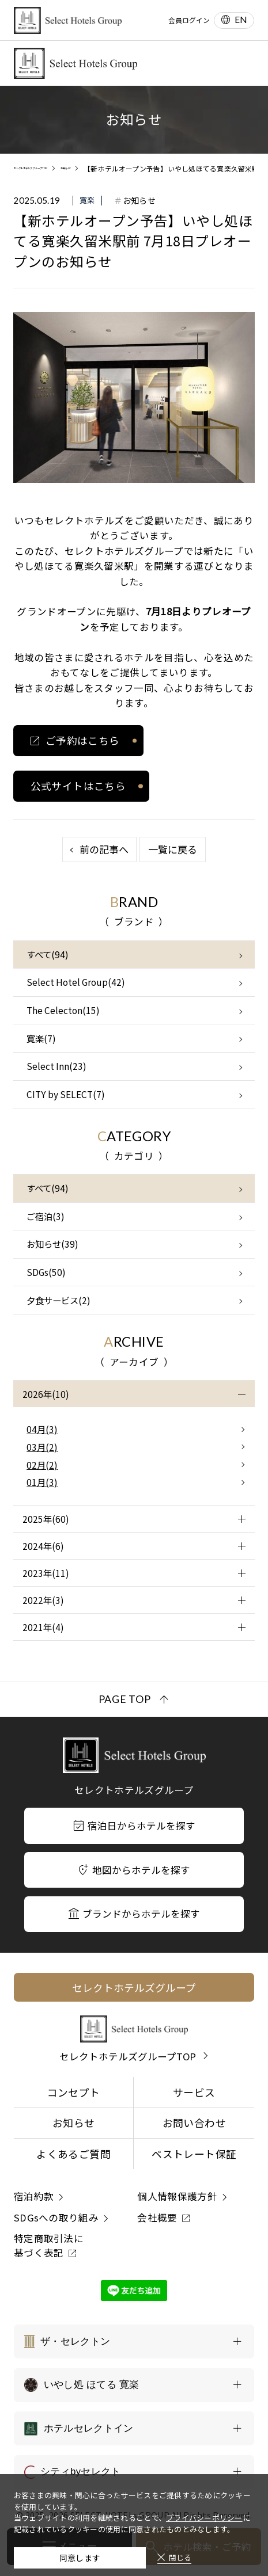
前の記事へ (104, 849)
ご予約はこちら (82, 740)
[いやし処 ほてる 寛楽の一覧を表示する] (134, 2385)
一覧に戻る (172, 849)
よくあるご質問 (73, 2153)
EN (241, 19)
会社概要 (157, 2217)
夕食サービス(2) (58, 1300)
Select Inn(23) (56, 1066)
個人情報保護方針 (177, 2196)
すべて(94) (48, 954)
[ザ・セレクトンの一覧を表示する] (134, 2341)
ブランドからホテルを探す (134, 1913)
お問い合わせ (194, 2122)
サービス (194, 2092)
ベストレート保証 (194, 2153)
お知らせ (73, 2122)
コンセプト (73, 2092)
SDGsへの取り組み (56, 2217)
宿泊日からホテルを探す (134, 1825)
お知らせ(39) (52, 1243)
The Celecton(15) (63, 1010)
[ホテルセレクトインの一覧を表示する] (134, 2428)
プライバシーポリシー (204, 2509)
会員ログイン (189, 20)
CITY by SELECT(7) (66, 1094)
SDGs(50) (46, 1272)
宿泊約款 (34, 2196)
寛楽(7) (41, 1038)
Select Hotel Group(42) (76, 981)
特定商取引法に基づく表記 (49, 2245)
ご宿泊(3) (46, 1216)
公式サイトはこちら (78, 785)
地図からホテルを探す (134, 1870)
